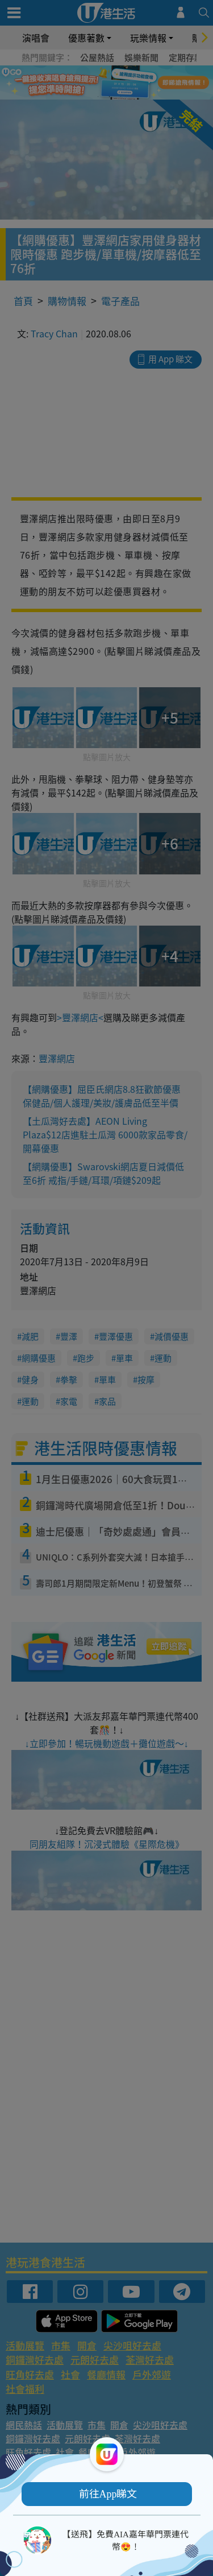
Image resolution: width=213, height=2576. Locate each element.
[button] (107, 2494)
